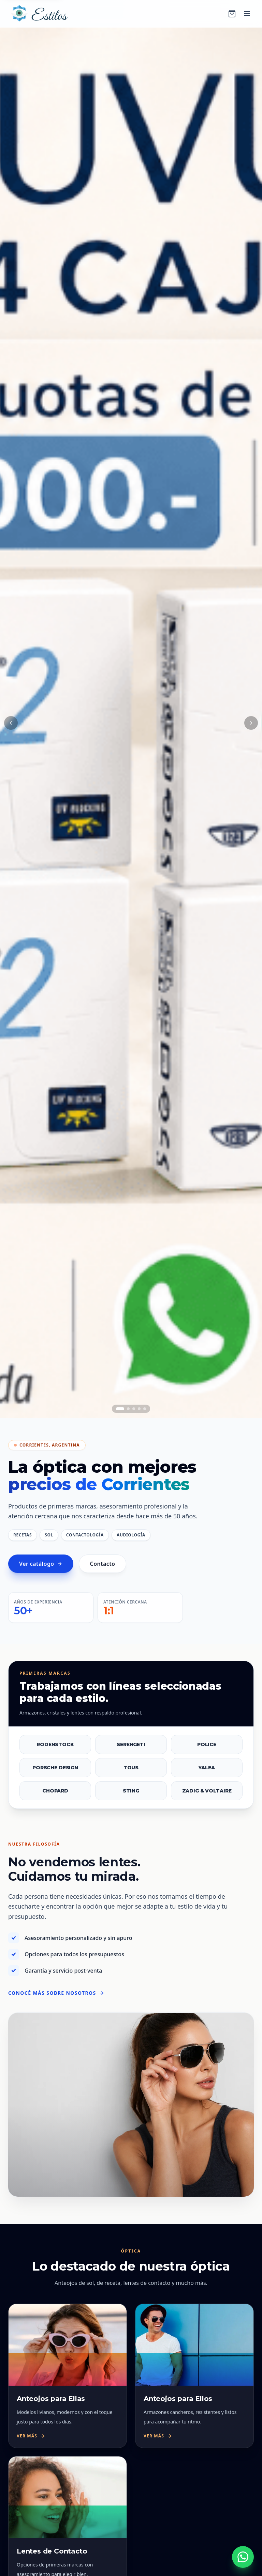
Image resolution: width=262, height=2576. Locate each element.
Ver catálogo (40, 1567)
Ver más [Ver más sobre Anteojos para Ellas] (31, 2436)
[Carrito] (232, 13)
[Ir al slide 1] (120, 1408)
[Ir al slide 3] (133, 1408)
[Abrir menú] (247, 13)
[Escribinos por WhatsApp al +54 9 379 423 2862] (243, 2557)
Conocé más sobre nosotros (56, 1993)
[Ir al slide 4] (139, 1408)
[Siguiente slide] (251, 723)
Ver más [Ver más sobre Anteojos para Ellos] (158, 2436)
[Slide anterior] (11, 723)
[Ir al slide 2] (128, 1408)
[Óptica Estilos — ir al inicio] (38, 14)
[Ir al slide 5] (144, 1408)
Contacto (102, 1567)
